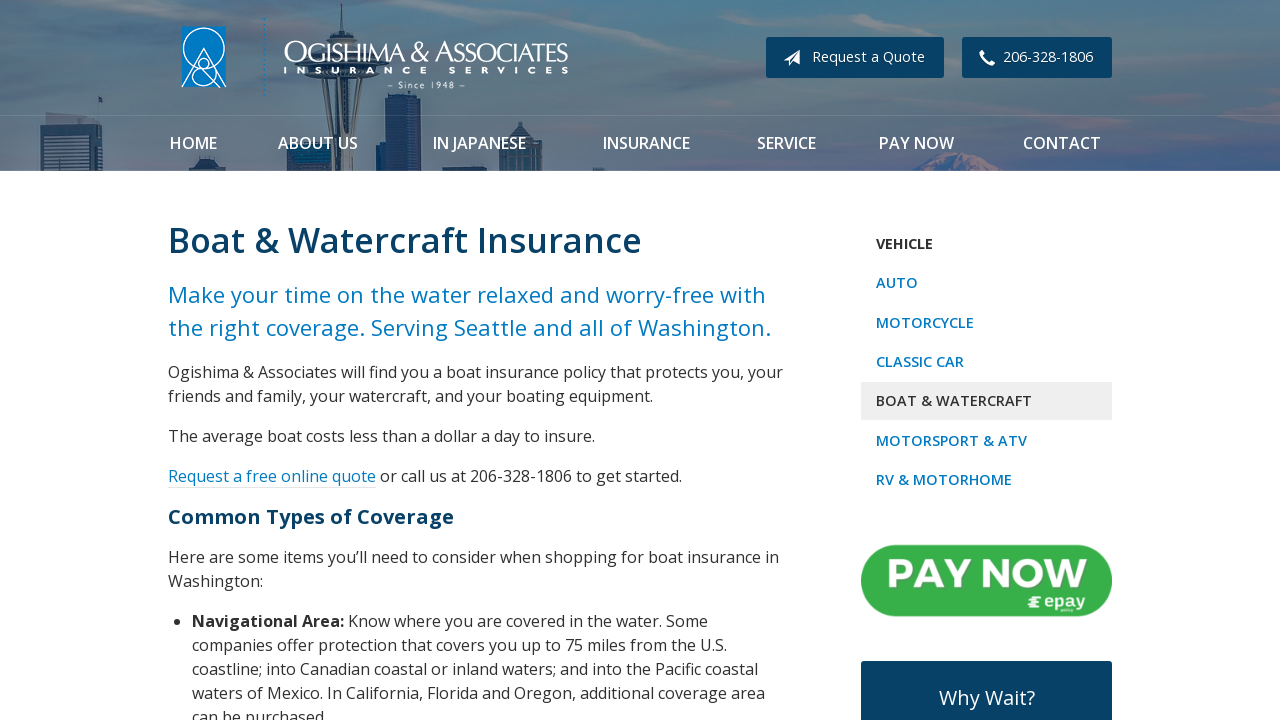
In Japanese (479, 143)
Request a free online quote (272, 476)
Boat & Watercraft (954, 400)
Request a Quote (850, 58)
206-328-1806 (1032, 58)
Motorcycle (925, 322)
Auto (897, 282)
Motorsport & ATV (951, 440)
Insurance (646, 143)
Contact (1062, 143)
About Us (318, 143)
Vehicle (904, 243)
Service (786, 143)
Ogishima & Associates (373, 57)
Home (193, 143)
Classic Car (920, 361)
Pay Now (916, 143)
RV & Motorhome (944, 479)
